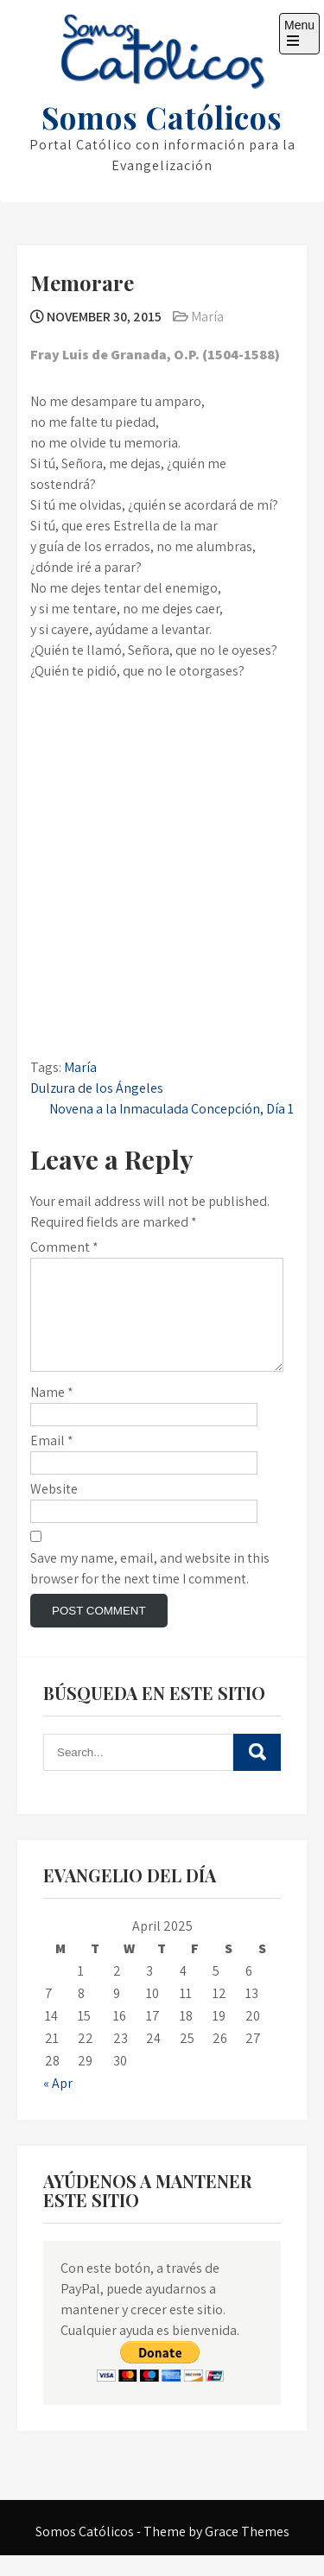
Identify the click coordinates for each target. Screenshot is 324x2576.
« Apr (58, 2104)
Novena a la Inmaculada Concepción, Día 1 (171, 1109)
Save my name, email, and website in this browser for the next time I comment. (150, 1589)
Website (54, 1510)
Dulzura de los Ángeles (96, 1088)
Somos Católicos (162, 117)
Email (51, 1461)
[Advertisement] (162, 772)
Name (51, 1413)
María (207, 317)
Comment (64, 1247)
